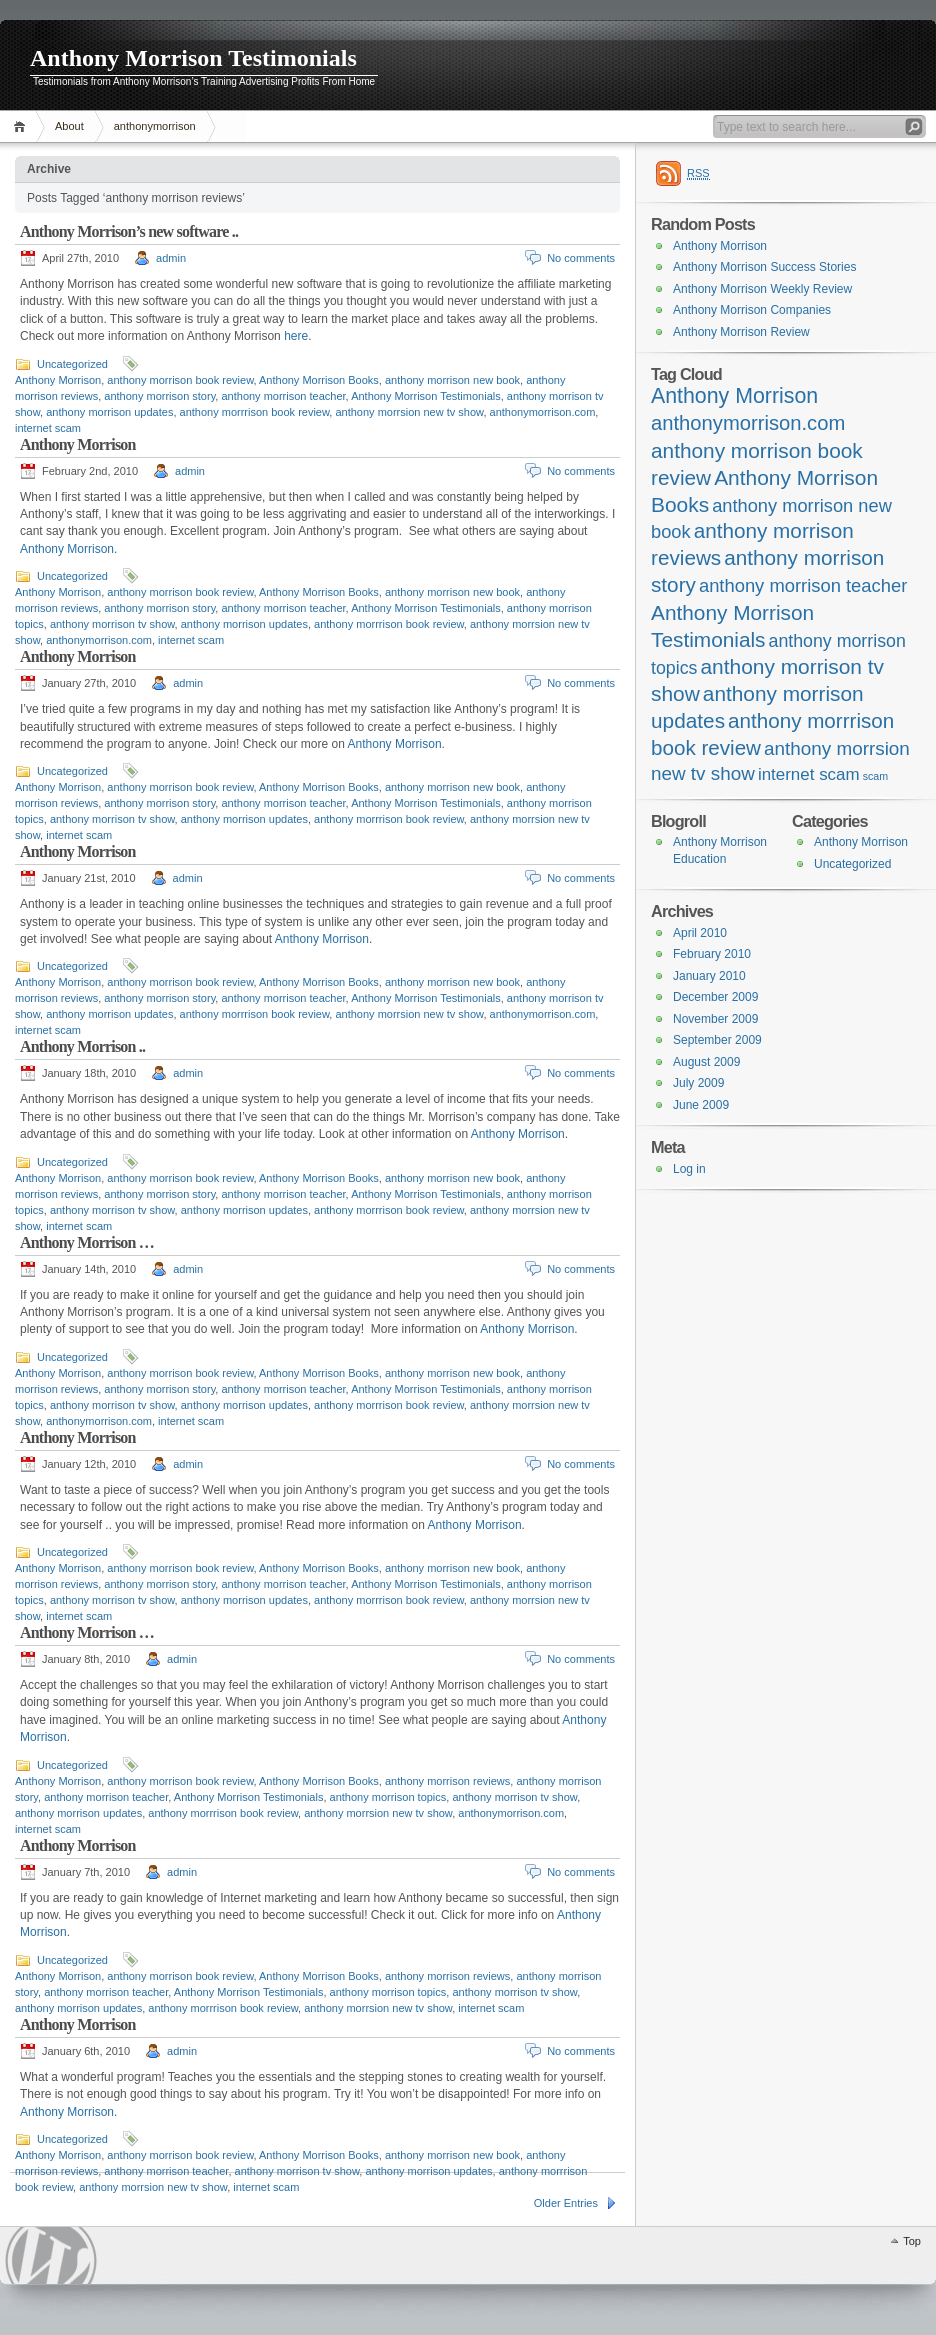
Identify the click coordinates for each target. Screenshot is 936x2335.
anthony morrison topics (388, 1797)
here (296, 336)
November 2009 (715, 1019)
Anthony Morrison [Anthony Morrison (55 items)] (734, 396)
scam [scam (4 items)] (875, 776)
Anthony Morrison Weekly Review (762, 289)
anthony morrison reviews (447, 1781)
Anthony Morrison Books (319, 380)
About (69, 126)
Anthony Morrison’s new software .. (129, 231)
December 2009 (715, 997)
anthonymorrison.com (543, 412)
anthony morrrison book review (255, 412)
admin (171, 258)
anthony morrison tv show (112, 624)
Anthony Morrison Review (741, 332)
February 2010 (712, 954)
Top (912, 2241)
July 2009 (698, 1083)
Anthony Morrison (58, 380)
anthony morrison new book (452, 380)
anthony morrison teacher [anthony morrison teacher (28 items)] (803, 585)
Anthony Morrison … (87, 1242)
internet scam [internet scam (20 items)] (809, 774)
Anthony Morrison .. (82, 1046)
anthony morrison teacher (283, 396)
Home (22, 126)
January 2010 (709, 976)
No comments (581, 258)
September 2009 (717, 1040)
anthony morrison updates (109, 412)
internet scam (48, 428)
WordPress (51, 2255)
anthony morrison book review (180, 380)
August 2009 (706, 1062)
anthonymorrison (155, 126)
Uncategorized (72, 364)
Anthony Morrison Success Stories (764, 267)
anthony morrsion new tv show (409, 412)
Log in (689, 1169)
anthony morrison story (159, 396)
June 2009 (701, 1105)
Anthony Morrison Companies (752, 310)
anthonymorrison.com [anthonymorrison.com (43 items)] (748, 423)
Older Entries (566, 2203)
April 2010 (700, 933)
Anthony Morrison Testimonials (193, 58)
